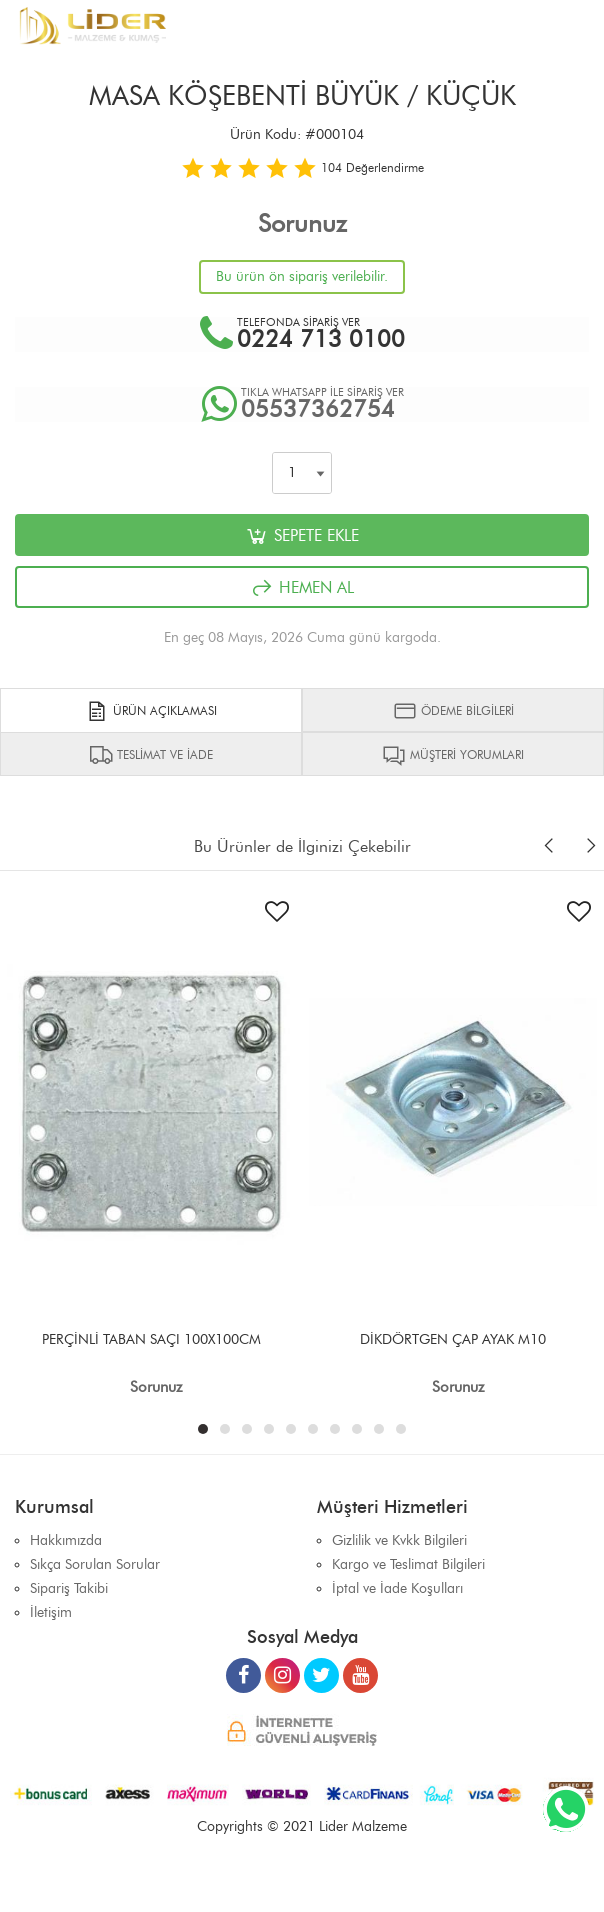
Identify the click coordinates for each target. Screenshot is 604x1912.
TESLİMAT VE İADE (151, 755)
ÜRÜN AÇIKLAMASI (151, 711)
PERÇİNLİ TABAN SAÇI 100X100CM (151, 1339)
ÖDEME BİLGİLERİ (453, 711)
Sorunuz (302, 223)
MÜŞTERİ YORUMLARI (453, 755)
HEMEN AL (302, 588)
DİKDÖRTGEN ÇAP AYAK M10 (453, 1339)
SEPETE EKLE (302, 536)
